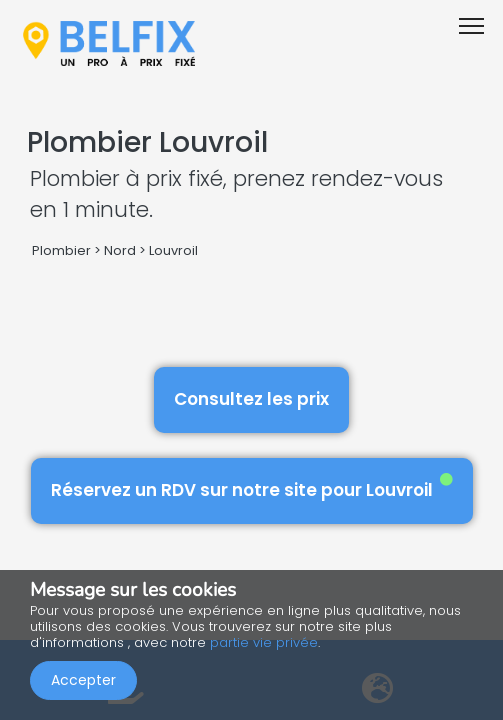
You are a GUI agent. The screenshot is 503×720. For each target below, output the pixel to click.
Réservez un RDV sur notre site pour (252, 487)
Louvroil (173, 250)
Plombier (61, 250)
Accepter (83, 680)
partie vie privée (264, 642)
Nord (120, 250)
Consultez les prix (251, 399)
